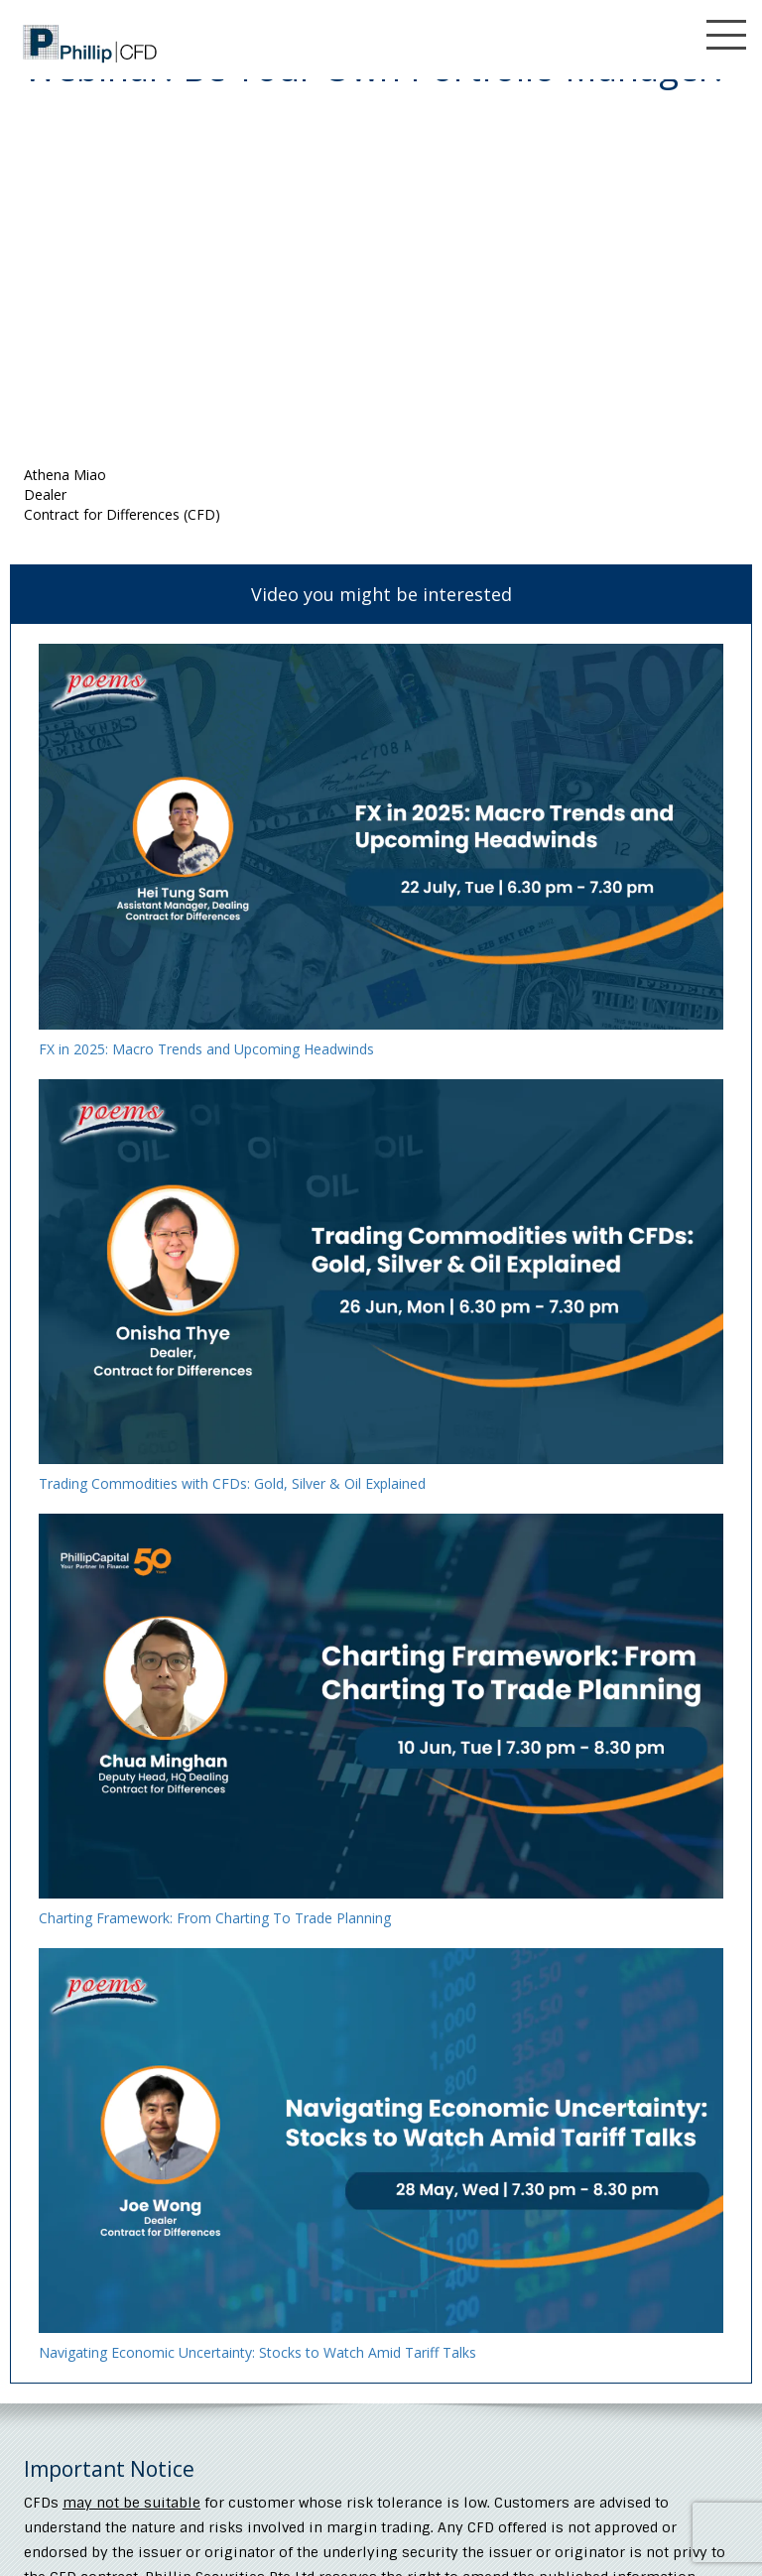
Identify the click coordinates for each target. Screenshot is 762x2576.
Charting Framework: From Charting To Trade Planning (215, 1917)
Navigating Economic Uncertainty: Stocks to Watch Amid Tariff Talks (257, 2352)
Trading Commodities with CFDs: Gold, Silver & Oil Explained (232, 1483)
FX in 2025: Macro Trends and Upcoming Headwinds (206, 1049)
